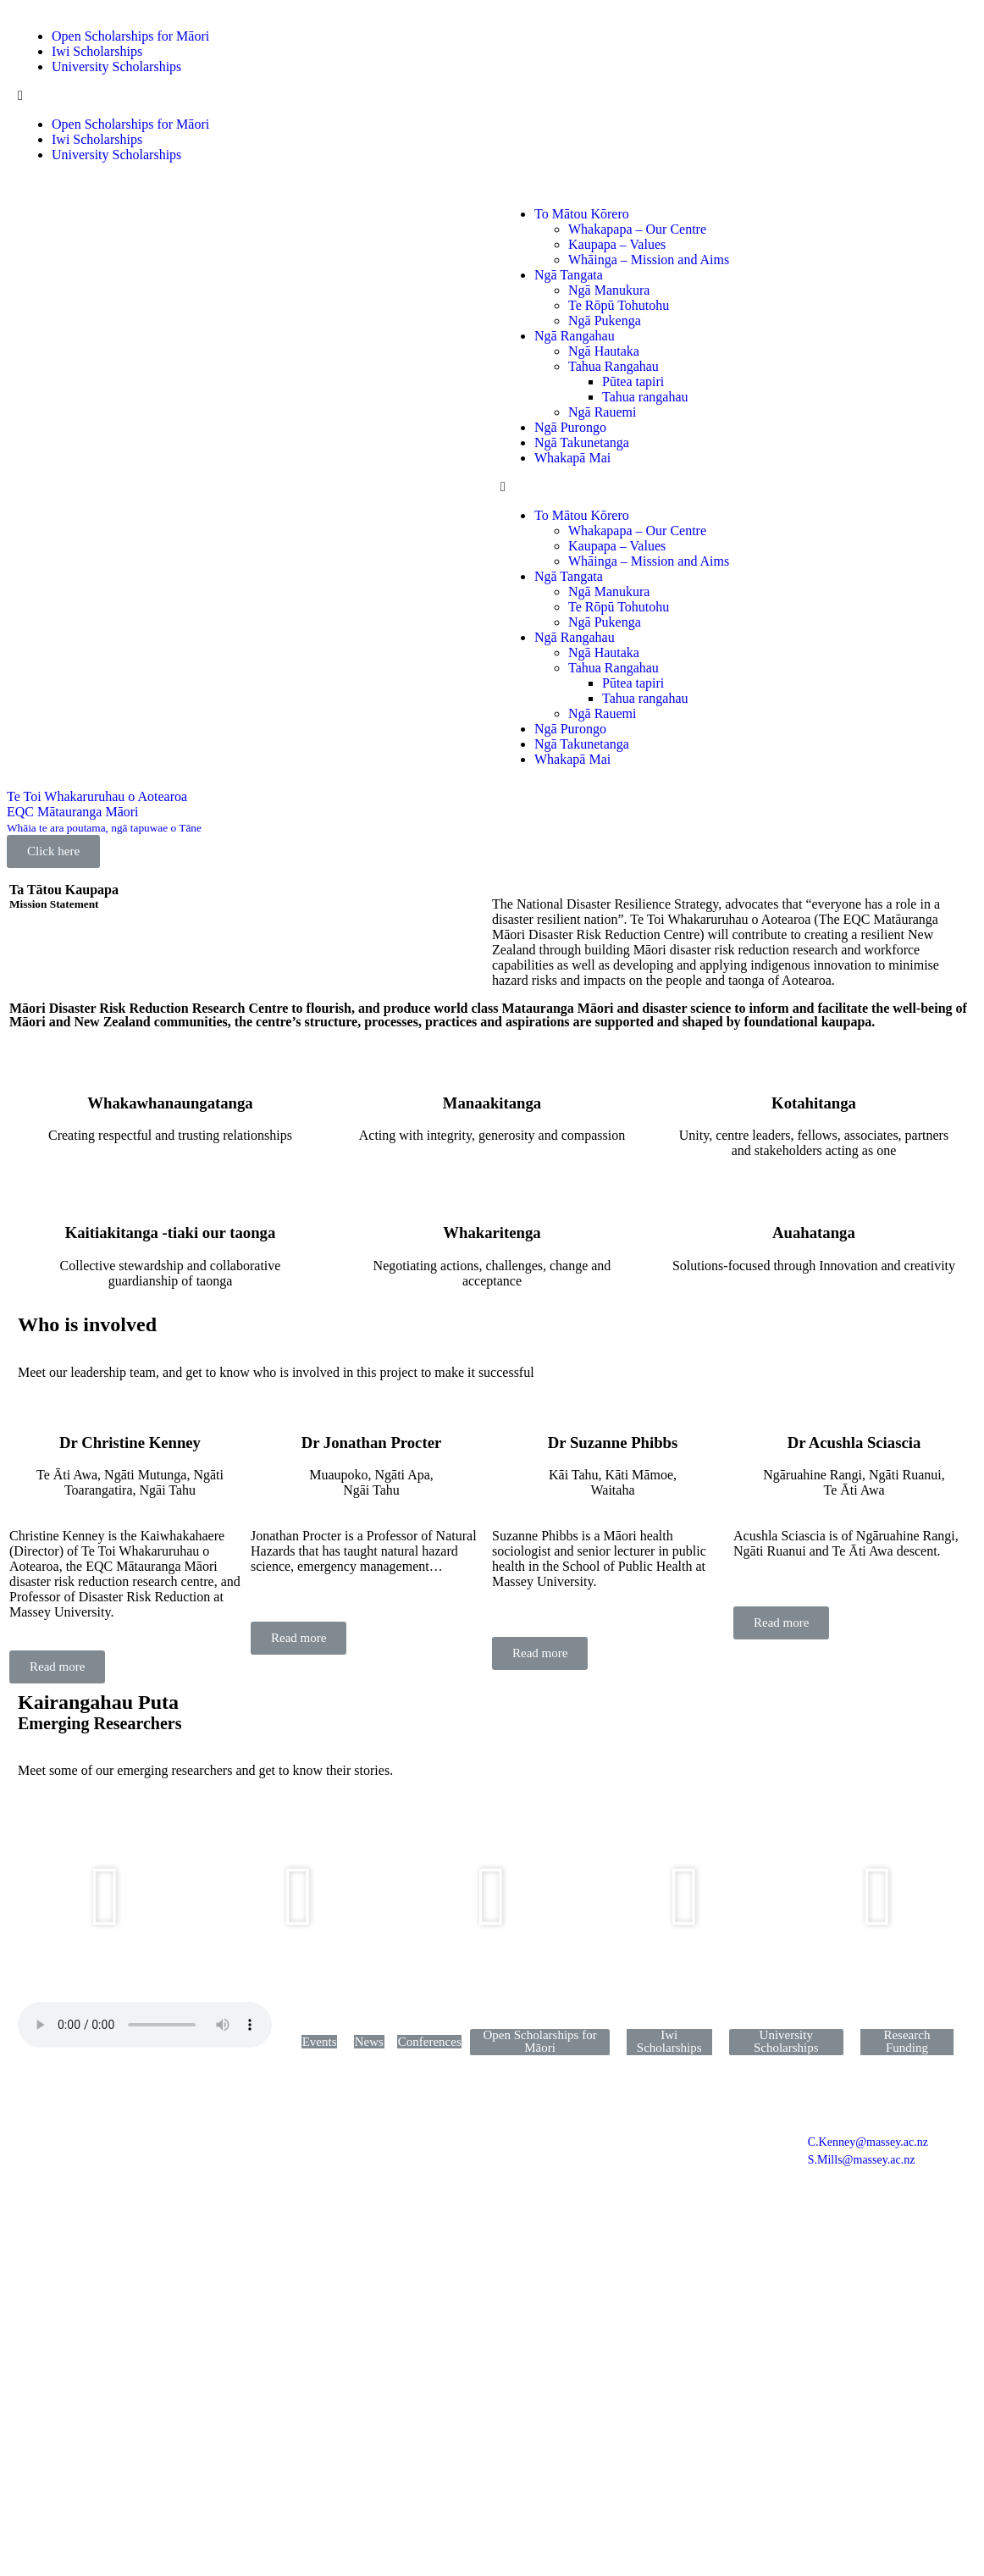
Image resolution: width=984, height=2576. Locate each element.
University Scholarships (116, 66)
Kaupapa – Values (617, 244)
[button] (492, 95)
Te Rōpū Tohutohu (618, 305)
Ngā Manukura (609, 290)
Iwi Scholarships (97, 51)
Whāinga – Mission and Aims (648, 259)
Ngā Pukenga (604, 320)
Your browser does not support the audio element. (145, 2025)
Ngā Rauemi (602, 412)
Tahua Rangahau (613, 366)
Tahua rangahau (645, 397)
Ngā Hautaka (603, 351)
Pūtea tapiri (633, 381)
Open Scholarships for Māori (130, 36)
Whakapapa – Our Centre (637, 229)
